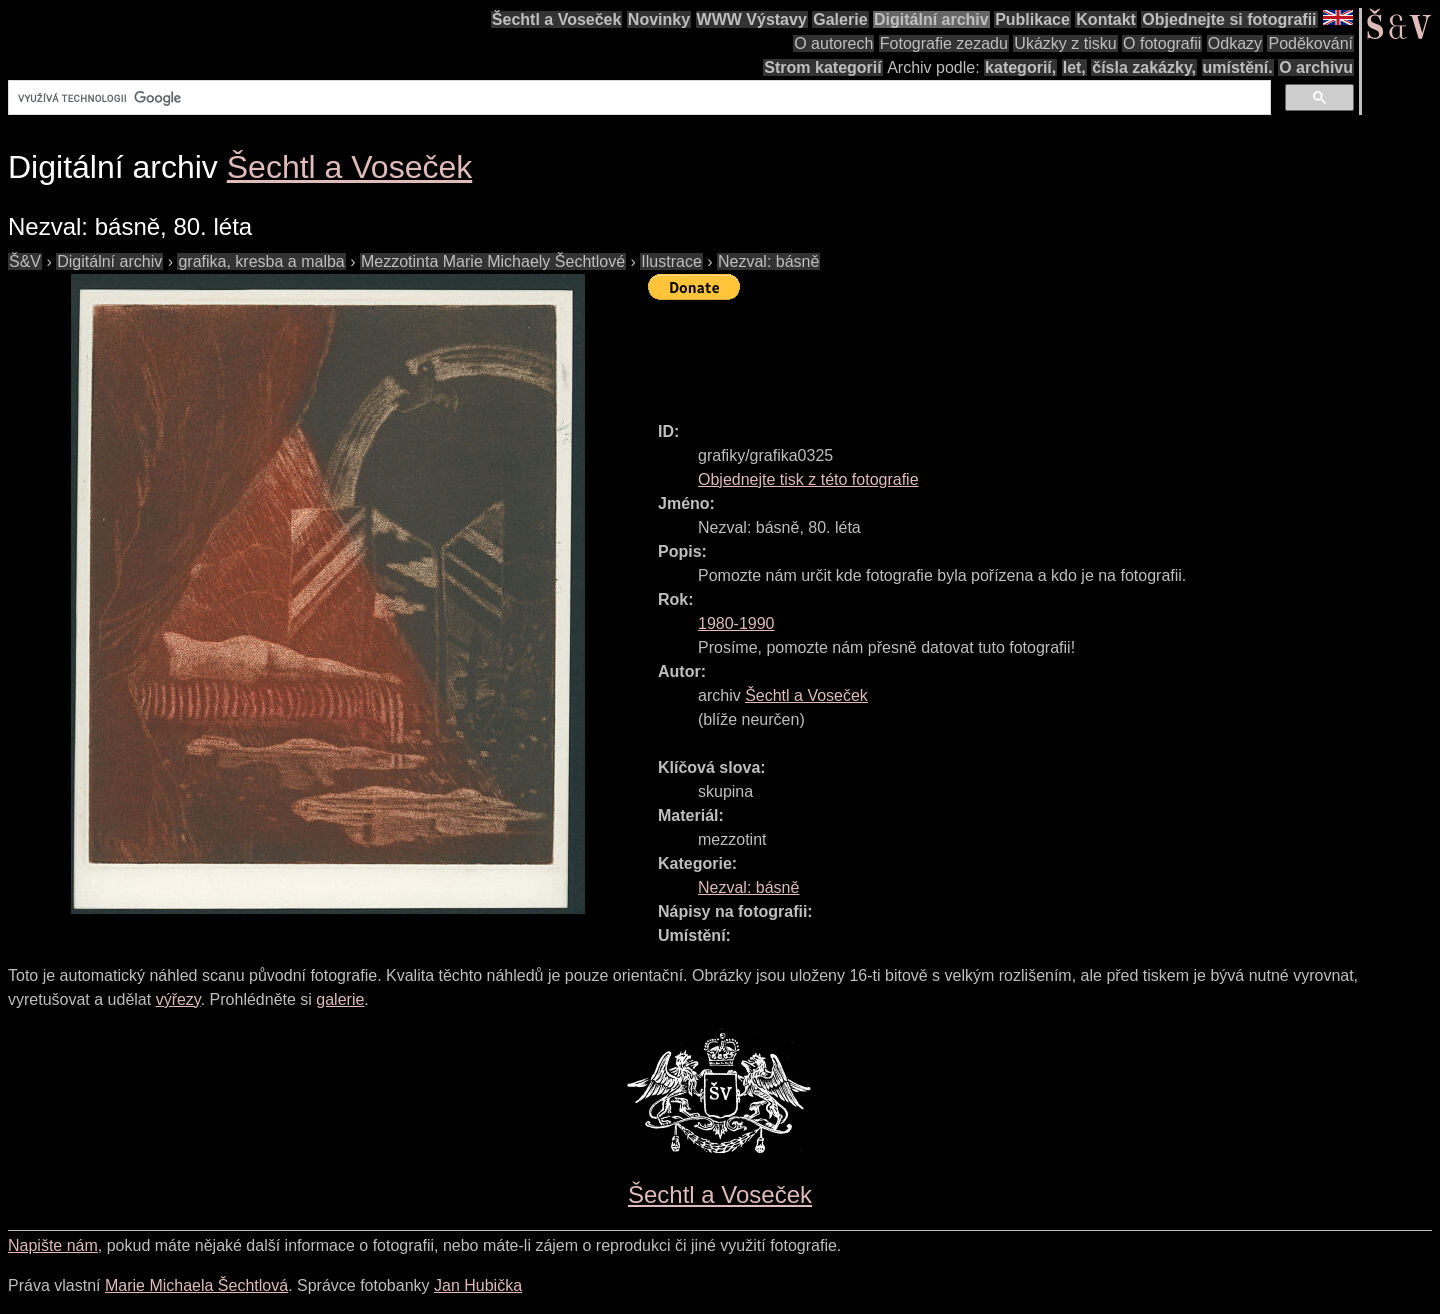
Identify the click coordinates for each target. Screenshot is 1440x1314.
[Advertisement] (1012, 352)
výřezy (178, 999)
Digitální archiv (931, 19)
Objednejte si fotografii (1229, 19)
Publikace (1032, 19)
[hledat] (637, 98)
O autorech (833, 43)
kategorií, (1020, 67)
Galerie (840, 19)
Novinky (659, 19)
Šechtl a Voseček (557, 19)
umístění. (1238, 67)
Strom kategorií (822, 67)
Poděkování (1310, 43)
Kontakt (1106, 19)
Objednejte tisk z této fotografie (808, 479)
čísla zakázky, (1144, 67)
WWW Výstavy (752, 19)
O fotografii (1162, 43)
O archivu (1316, 67)
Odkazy (1235, 43)
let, (1074, 67)
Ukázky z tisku (1065, 43)
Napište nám (53, 1245)
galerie (340, 999)
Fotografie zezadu (944, 43)
